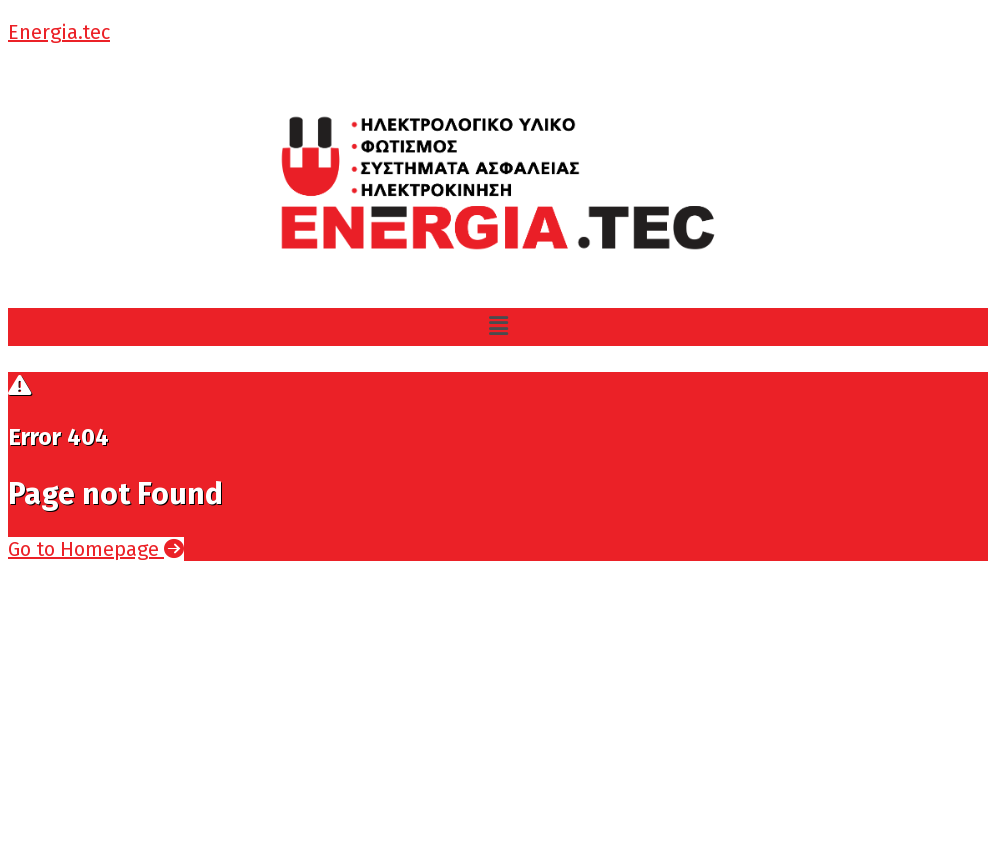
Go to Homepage (96, 549)
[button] (498, 327)
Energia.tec (59, 32)
